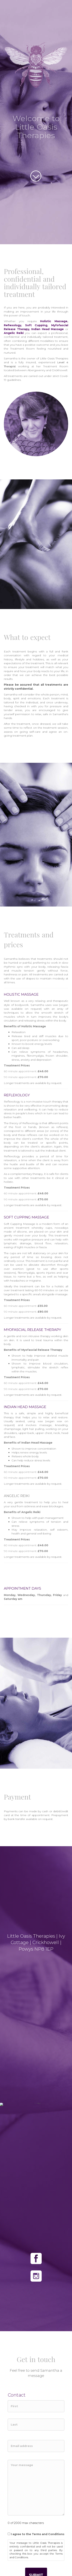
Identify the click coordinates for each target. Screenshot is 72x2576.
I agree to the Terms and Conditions (37, 2534)
